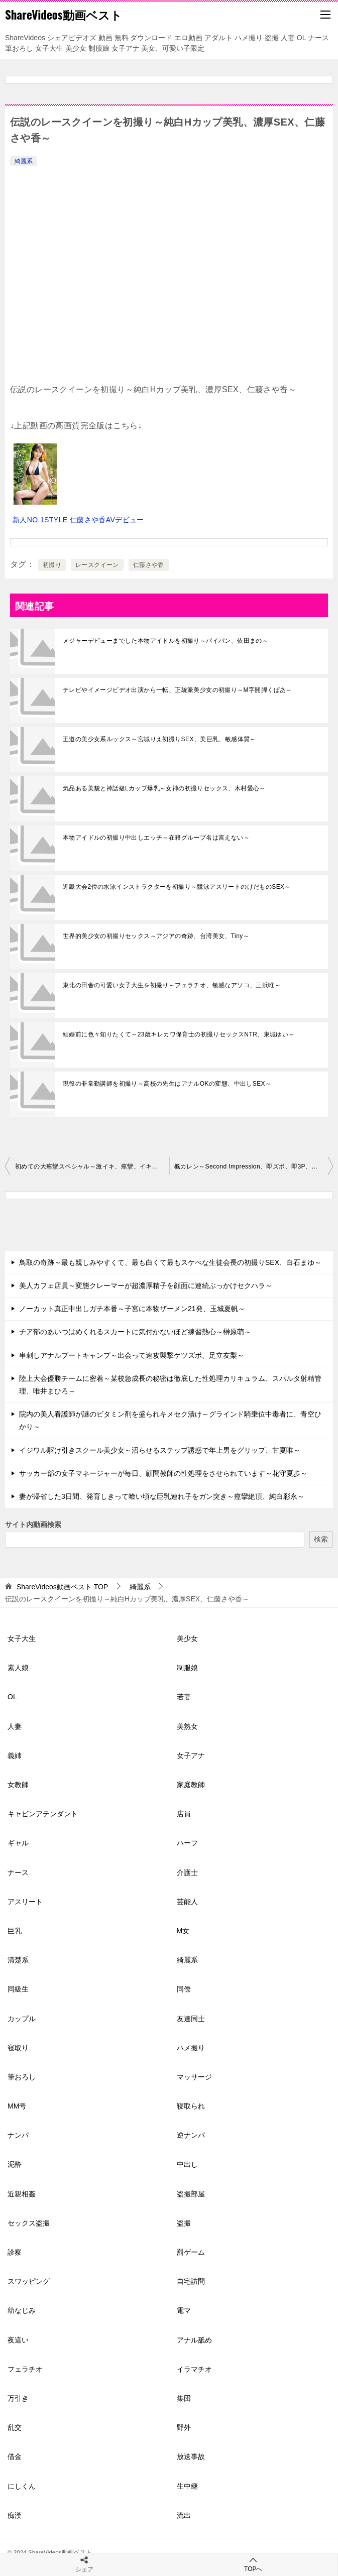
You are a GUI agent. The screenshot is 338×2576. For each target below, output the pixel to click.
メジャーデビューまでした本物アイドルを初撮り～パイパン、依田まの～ (165, 640)
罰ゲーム (191, 2252)
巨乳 (15, 1931)
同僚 (184, 1989)
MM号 (17, 2106)
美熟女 (187, 1726)
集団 (184, 2398)
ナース (18, 1872)
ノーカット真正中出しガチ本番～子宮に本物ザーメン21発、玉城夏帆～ (132, 1309)
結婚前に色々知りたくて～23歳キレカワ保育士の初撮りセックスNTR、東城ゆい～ (179, 1034)
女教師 (18, 1785)
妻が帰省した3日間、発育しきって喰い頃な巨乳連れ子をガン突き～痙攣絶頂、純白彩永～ (161, 1496)
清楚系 (18, 1960)
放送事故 (191, 2456)
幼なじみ (22, 2310)
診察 (15, 2252)
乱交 (15, 2427)
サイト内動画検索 (33, 1524)
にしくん (22, 2486)
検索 (321, 1539)
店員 (184, 1814)
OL (12, 1697)
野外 (184, 2427)
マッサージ (194, 2077)
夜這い (18, 2340)
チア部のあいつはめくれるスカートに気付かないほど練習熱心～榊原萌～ (135, 1332)
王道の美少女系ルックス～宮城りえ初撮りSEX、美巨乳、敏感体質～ (159, 739)
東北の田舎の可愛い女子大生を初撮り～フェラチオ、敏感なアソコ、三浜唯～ (172, 985)
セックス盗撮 (29, 2223)
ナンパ (18, 2135)
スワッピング (29, 2281)
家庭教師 (191, 1785)
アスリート (25, 1902)
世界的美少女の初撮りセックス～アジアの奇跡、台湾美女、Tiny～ (156, 936)
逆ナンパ (191, 2135)
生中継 (187, 2486)
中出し (187, 2164)
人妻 (15, 1726)
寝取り (18, 2048)
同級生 (18, 1989)
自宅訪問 (191, 2281)
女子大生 (22, 1638)
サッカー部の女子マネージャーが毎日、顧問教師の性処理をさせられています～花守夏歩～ (163, 1473)
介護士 (187, 1872)
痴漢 (15, 2515)
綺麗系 (24, 161)
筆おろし (22, 2077)
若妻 (184, 1697)
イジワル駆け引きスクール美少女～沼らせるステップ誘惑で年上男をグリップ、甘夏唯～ (159, 1450)
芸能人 (187, 1902)
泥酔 (15, 2164)
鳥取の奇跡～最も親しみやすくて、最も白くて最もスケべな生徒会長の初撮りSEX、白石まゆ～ (170, 1262)
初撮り (52, 564)
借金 (15, 2456)
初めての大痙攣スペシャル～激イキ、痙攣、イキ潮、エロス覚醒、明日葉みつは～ (92, 1166)
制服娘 (187, 1668)
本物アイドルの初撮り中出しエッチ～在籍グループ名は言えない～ (156, 837)
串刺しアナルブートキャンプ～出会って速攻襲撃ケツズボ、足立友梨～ (131, 1355)
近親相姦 (22, 2194)
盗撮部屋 (191, 2194)
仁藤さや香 (148, 564)
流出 (184, 2515)
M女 (183, 1931)
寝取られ (191, 2106)
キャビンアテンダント (43, 1814)
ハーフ (187, 1843)
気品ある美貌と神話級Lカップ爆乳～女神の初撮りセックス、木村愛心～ (164, 788)
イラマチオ (194, 2369)
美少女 (187, 1638)
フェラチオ (25, 2369)
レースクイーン (97, 564)
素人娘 (18, 1668)
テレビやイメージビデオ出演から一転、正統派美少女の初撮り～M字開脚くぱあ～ (177, 689)
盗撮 (184, 2223)
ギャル (18, 1843)
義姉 (15, 1755)
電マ (184, 2310)
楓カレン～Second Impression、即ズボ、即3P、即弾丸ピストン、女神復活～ (253, 1166)
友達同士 (191, 2019)
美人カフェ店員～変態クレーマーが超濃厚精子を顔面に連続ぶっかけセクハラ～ (145, 1285)
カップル (22, 2019)
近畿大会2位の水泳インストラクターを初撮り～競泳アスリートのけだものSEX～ (177, 886)
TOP (62, 1587)
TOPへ (253, 2564)
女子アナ (191, 1755)
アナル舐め (194, 2340)
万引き (18, 2398)
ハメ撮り (191, 2048)
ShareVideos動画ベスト (63, 14)
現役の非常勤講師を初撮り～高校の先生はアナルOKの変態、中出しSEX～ (167, 1083)
